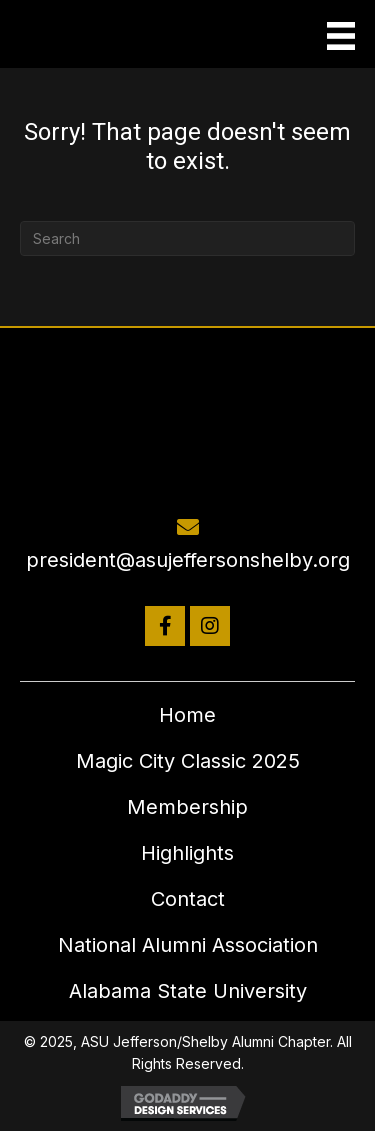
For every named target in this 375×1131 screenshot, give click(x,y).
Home (187, 715)
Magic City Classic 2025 (188, 761)
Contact (188, 899)
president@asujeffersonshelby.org (188, 560)
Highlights (187, 853)
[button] (165, 626)
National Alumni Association (188, 945)
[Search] (187, 238)
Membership (187, 807)
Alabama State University (188, 991)
